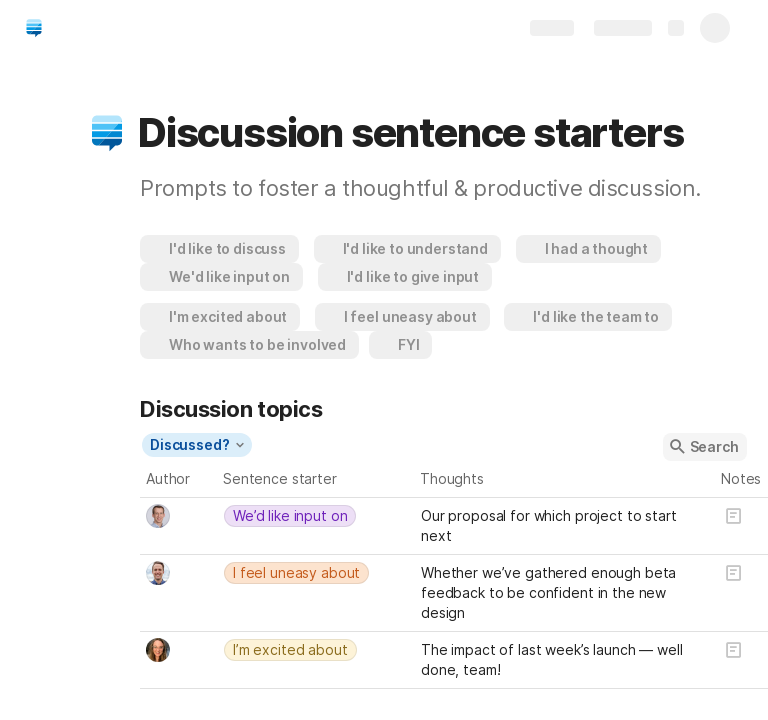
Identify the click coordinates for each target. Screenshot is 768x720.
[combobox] (179, 516)
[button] (107, 133)
